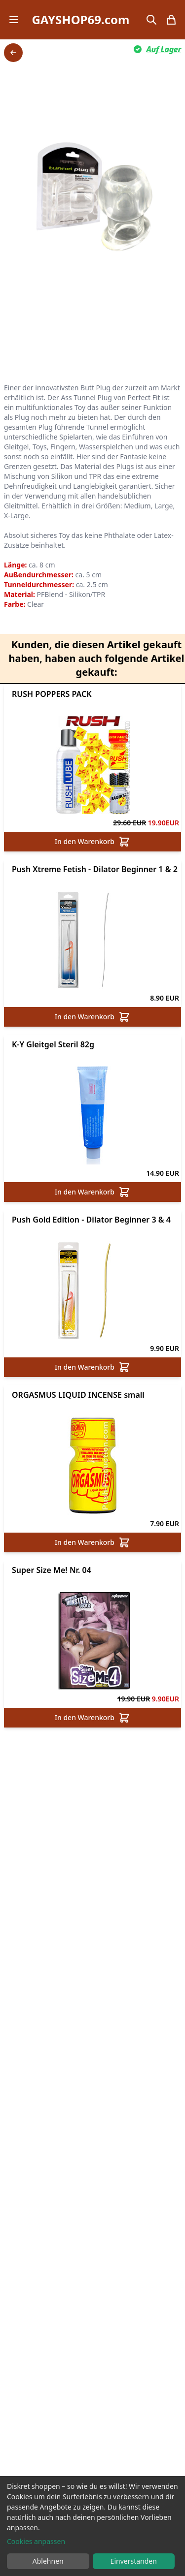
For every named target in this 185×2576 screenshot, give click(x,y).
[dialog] (92, 2526)
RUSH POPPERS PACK (52, 694)
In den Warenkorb (92, 842)
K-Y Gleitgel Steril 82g (53, 1044)
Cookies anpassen (36, 2541)
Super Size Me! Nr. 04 (51, 1570)
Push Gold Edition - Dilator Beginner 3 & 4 (91, 1219)
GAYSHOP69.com (80, 20)
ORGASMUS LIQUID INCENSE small (78, 1394)
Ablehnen (48, 2561)
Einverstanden (134, 2561)
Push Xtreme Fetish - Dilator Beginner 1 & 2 (95, 869)
